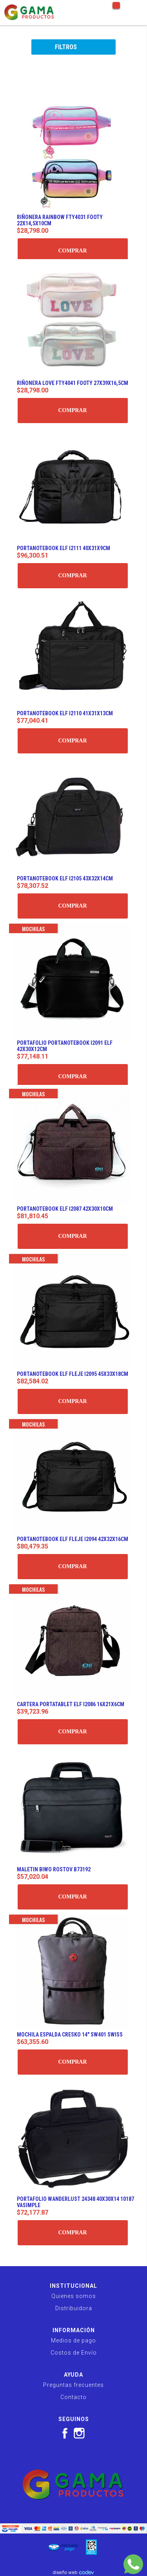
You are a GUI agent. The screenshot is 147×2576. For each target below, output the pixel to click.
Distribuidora (73, 2308)
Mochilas (33, 928)
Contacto (73, 2397)
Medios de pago (73, 2340)
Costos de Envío (74, 2353)
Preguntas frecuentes (73, 2385)
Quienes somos (73, 2296)
